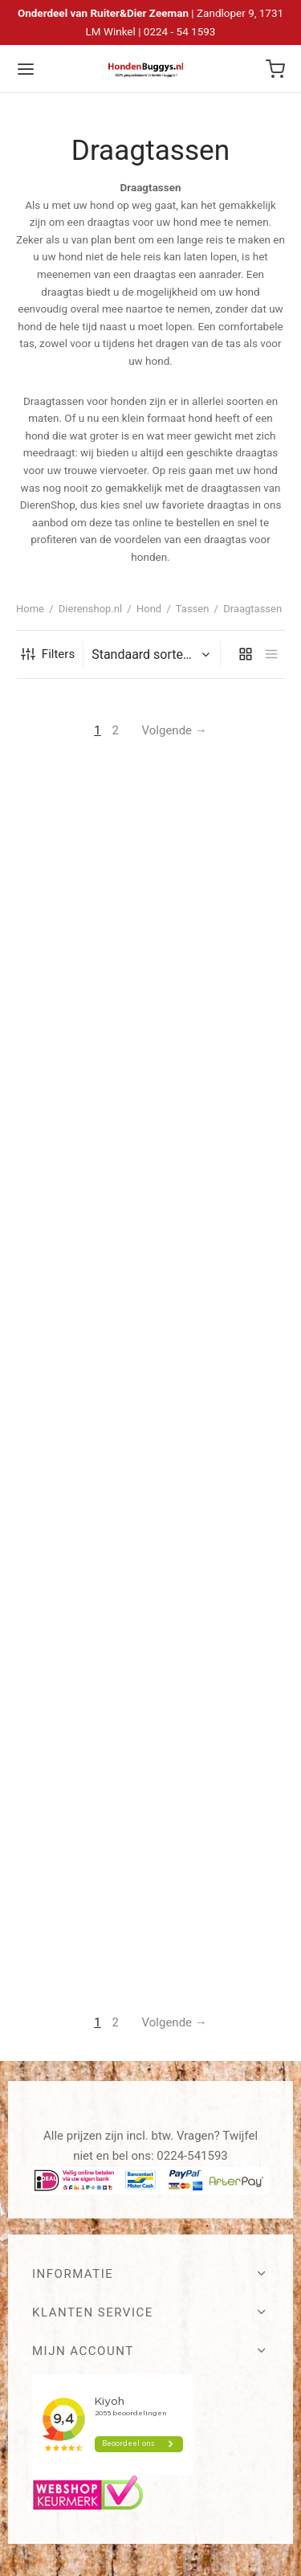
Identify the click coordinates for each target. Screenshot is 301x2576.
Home (30, 609)
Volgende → (174, 730)
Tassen (192, 609)
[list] (271, 654)
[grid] (245, 654)
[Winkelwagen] (275, 69)
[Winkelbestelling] (154, 655)
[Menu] (25, 69)
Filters (48, 654)
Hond (148, 609)
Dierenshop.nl (90, 609)
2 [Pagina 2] (115, 730)
